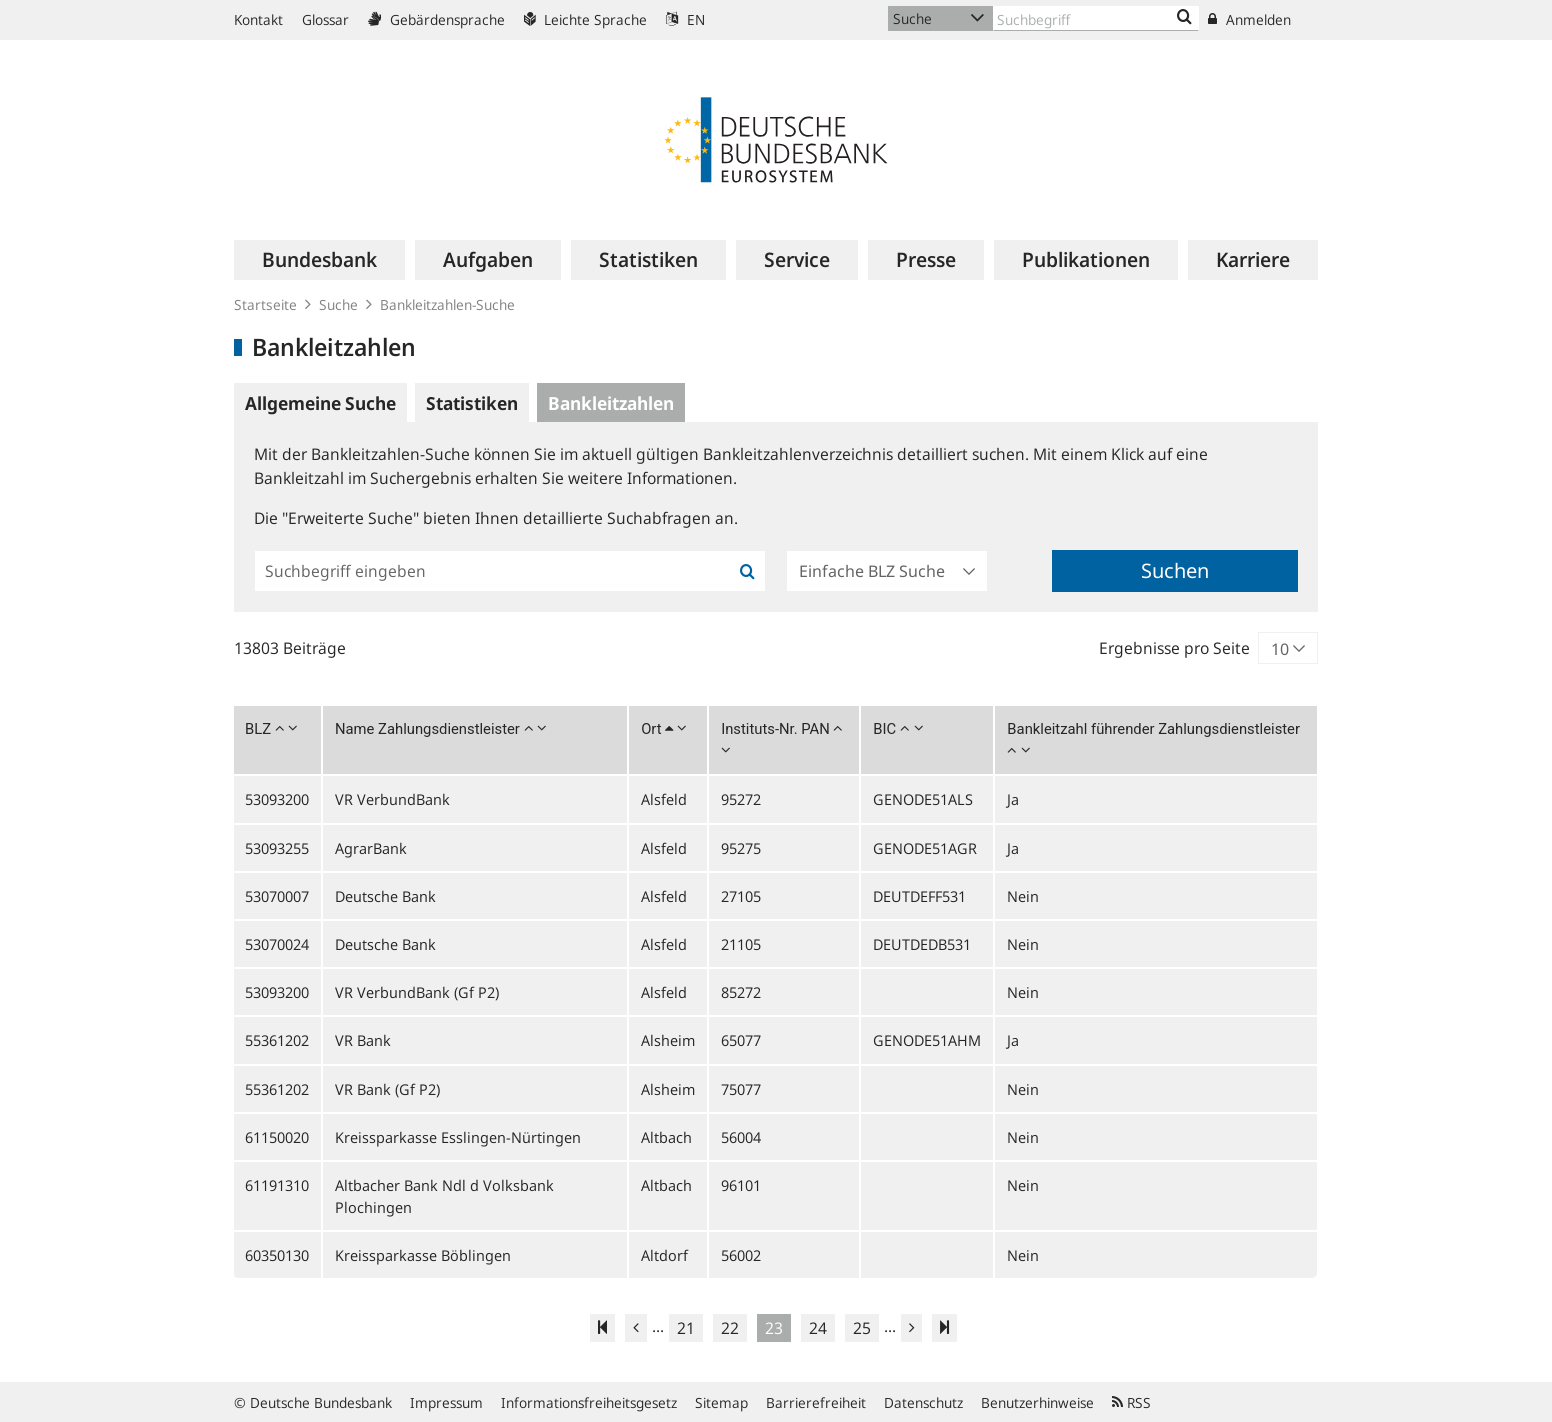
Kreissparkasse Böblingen (423, 1255)
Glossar (325, 19)
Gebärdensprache (436, 19)
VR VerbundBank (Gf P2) (417, 992)
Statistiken (472, 403)
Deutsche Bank (385, 896)
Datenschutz (923, 1402)
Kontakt (258, 19)
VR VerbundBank (392, 799)
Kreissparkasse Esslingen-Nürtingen (458, 1137)
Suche (338, 304)
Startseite (265, 304)
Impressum (446, 1402)
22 (730, 1328)
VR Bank (363, 1040)
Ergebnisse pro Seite (1174, 648)
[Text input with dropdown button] (1096, 18)
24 (818, 1328)
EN (685, 19)
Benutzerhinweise (1037, 1402)
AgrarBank (371, 848)
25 (862, 1328)
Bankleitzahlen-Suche (447, 304)
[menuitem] (319, 260)
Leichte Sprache (585, 19)
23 (774, 1328)
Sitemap (721, 1402)
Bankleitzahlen (611, 403)
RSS (1131, 1402)
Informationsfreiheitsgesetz (589, 1402)
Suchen (1175, 570)
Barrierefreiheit (816, 1402)
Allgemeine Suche (320, 403)
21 (686, 1328)
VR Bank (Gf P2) (387, 1089)
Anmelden (1249, 19)
